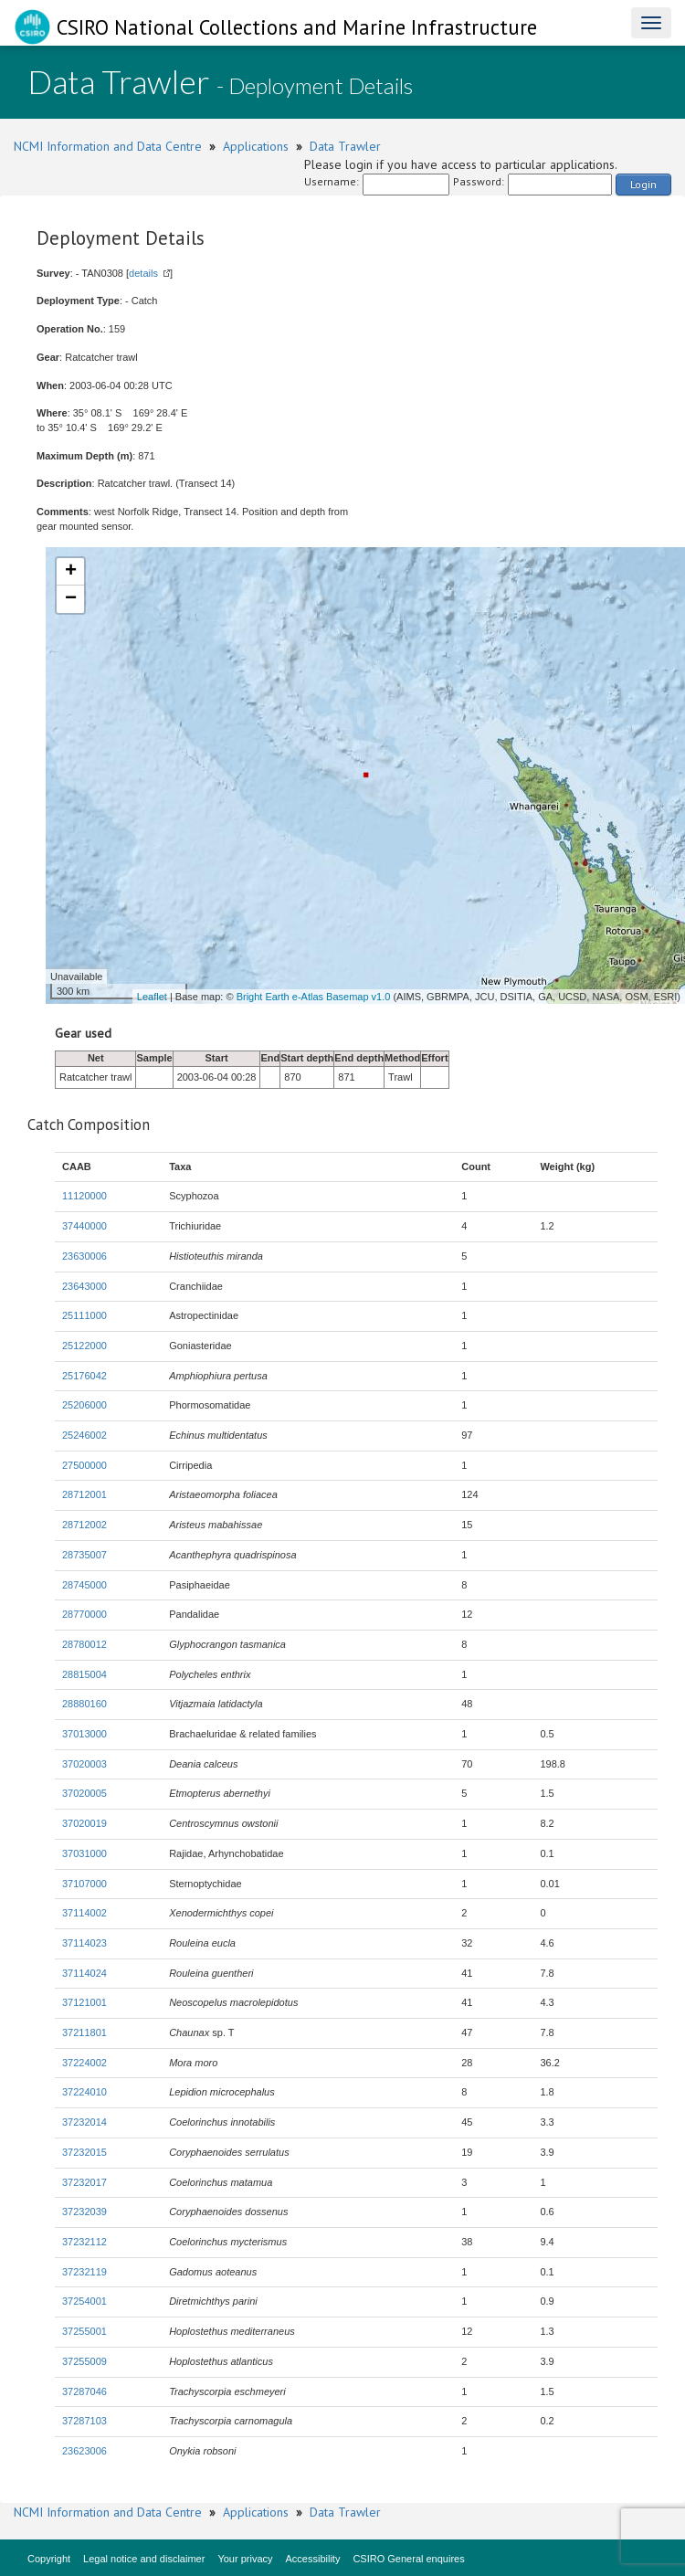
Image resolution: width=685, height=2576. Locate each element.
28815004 (84, 1674)
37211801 (84, 2032)
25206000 (84, 1404)
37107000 (84, 1883)
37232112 (84, 2241)
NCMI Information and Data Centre (108, 146)
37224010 (84, 2091)
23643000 (84, 1286)
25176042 (84, 1375)
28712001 (84, 1494)
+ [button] (71, 572)
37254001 (84, 2301)
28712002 (84, 1524)
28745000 (84, 1584)
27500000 (84, 1465)
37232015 (84, 2152)
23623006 (84, 2450)
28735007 (84, 1554)
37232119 (84, 2271)
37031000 (84, 1853)
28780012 (84, 1644)
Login (643, 184)
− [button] (71, 599)
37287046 (84, 2391)
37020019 (84, 1823)
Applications (256, 146)
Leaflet (152, 996)
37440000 (84, 1225)
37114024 (84, 1973)
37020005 (84, 1793)
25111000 (84, 1315)
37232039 (84, 2211)
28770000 (84, 1614)
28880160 (84, 1703)
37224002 (84, 2062)
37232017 (84, 2182)
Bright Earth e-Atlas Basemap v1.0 (314, 996)
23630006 (84, 1256)
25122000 (84, 1345)
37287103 (84, 2420)
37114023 (84, 1942)
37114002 (84, 1912)
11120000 (84, 1195)
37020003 (84, 1763)
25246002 (84, 1435)
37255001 (84, 2331)
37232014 (84, 2122)
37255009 (84, 2361)
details (143, 273)
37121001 (84, 2002)
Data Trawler (345, 146)
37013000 (84, 1733)
